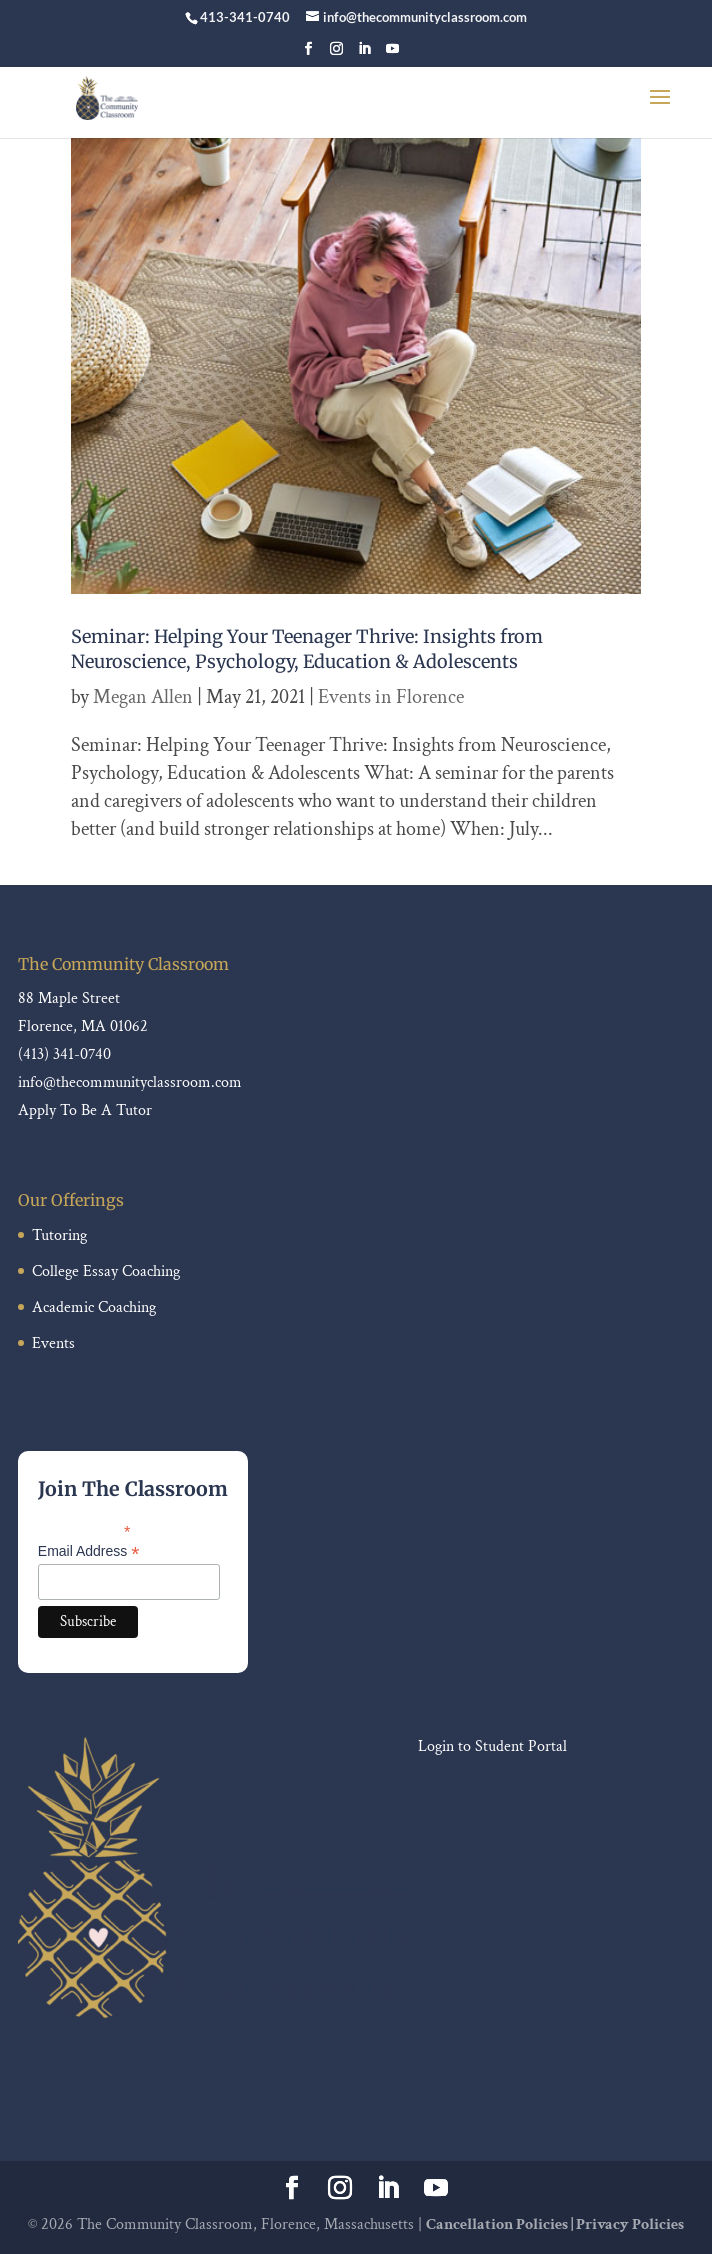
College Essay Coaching (106, 1271)
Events (53, 1343)
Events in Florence (391, 697)
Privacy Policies (630, 2224)
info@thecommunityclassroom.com (130, 1082)
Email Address (89, 1551)
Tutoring (59, 1235)
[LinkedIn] (364, 54)
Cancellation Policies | (501, 2224)
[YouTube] (392, 54)
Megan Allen (143, 697)
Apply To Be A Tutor (85, 1110)
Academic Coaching (94, 1307)
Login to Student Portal (492, 1746)
